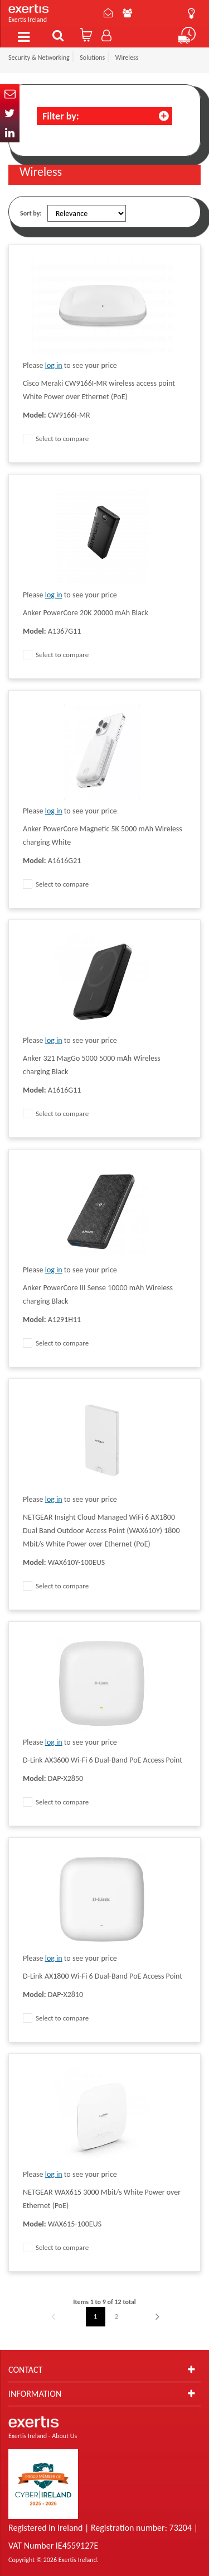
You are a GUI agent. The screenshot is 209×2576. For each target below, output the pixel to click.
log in (53, 365)
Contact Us (108, 12)
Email (10, 93)
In (10, 132)
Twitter (10, 113)
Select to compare (56, 438)
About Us (127, 12)
